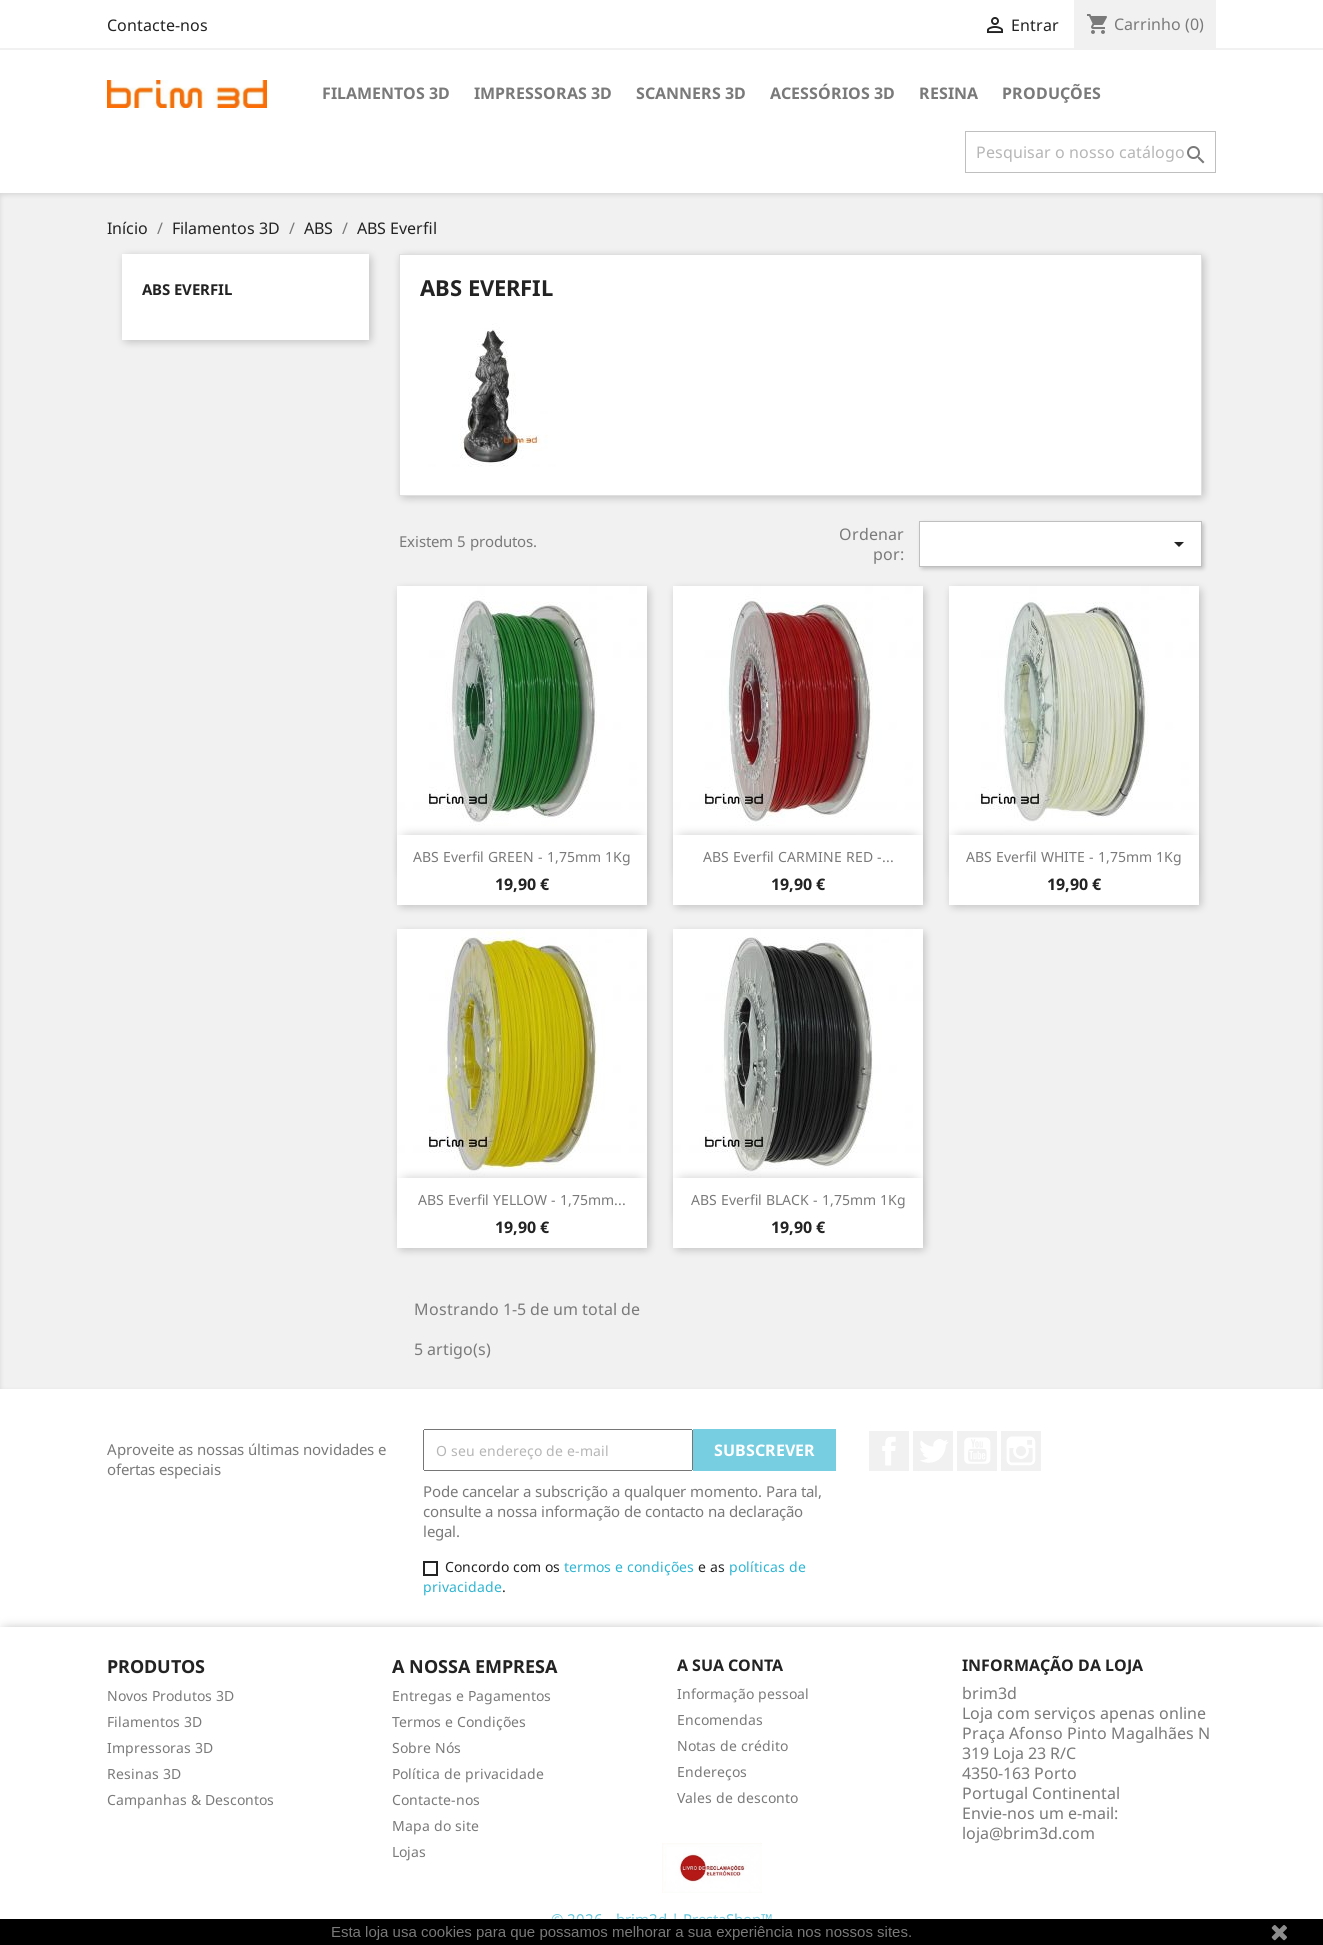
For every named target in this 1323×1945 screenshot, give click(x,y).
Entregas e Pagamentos (471, 1695)
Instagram (1021, 1451)
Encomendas (720, 1719)
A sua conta (730, 1665)
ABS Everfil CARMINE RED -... (798, 856)
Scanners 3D (691, 93)
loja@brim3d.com (1028, 1833)
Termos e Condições (459, 1721)
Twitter (933, 1451)
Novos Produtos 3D (170, 1695)
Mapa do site (435, 1825)
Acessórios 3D (832, 93)
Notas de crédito (732, 1745)
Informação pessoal (743, 1693)
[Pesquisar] (1090, 152)
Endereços (712, 1771)
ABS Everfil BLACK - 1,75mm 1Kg (798, 1199)
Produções (1051, 93)
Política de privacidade (468, 1773)
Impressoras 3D (543, 93)
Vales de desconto (737, 1797)
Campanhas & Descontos (190, 1799)
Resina (948, 93)
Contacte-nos (157, 25)
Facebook (889, 1451)
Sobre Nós (426, 1747)
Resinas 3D (144, 1773)
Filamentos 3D (386, 93)
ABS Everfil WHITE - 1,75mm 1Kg (1074, 856)
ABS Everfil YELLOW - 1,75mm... (522, 1199)
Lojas (409, 1851)
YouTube (977, 1451)
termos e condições (629, 1566)
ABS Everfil (187, 289)
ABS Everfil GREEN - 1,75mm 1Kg (522, 856)
